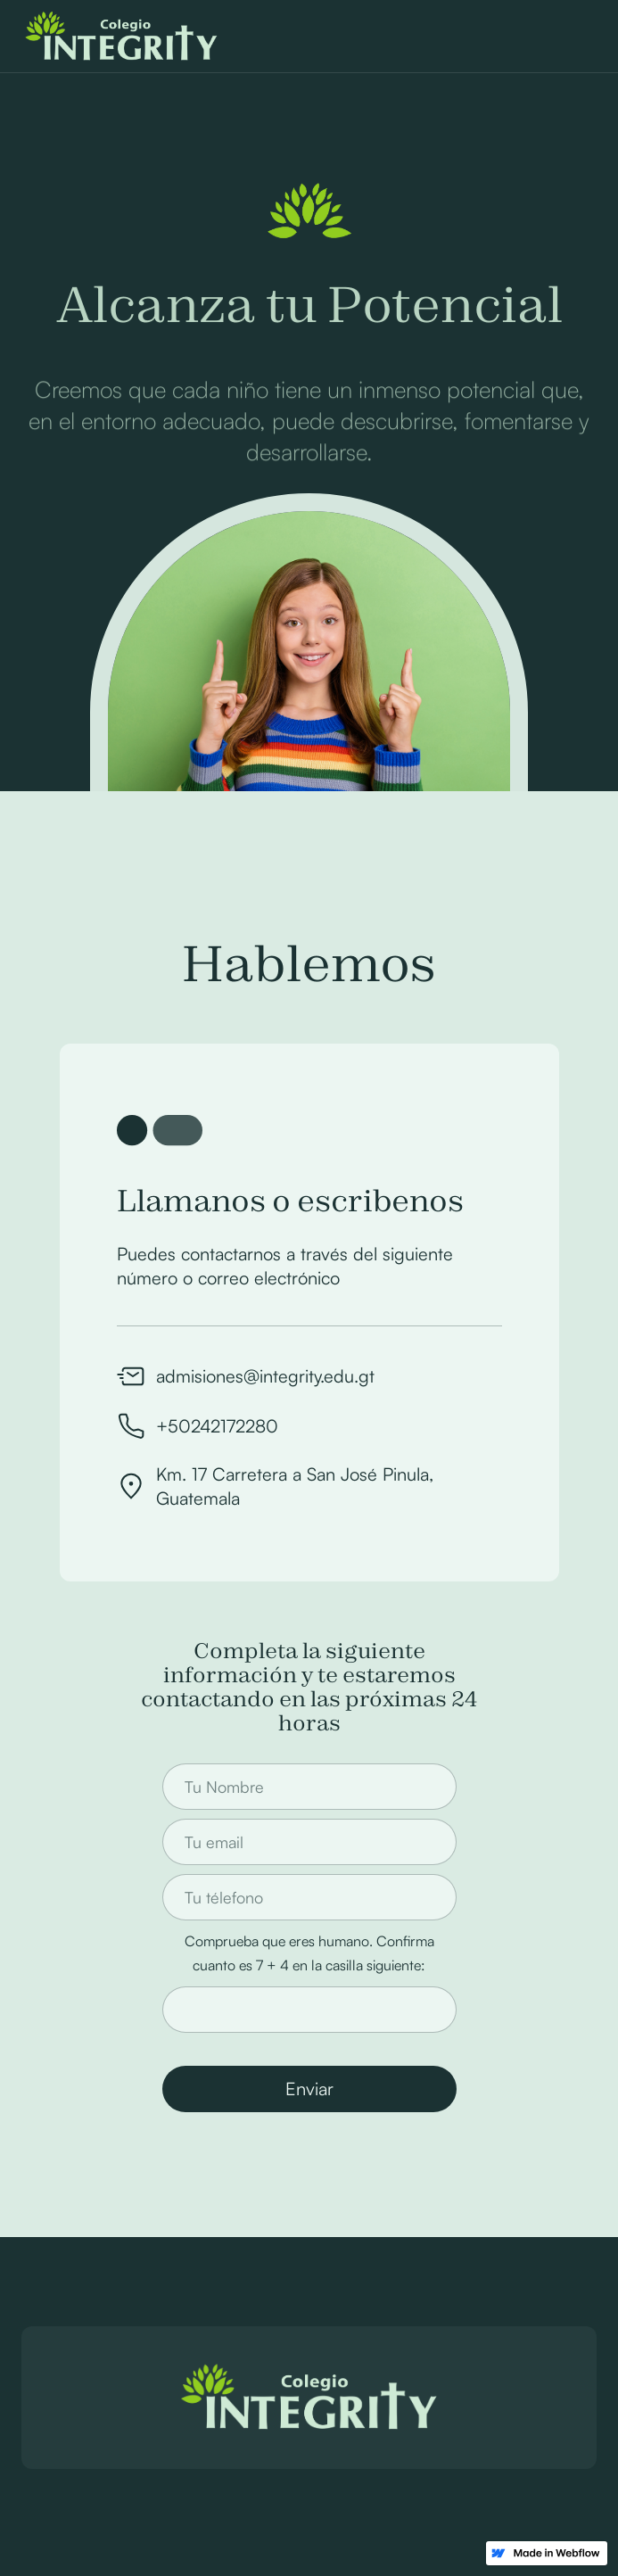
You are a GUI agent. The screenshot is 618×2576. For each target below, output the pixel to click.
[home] (116, 36)
